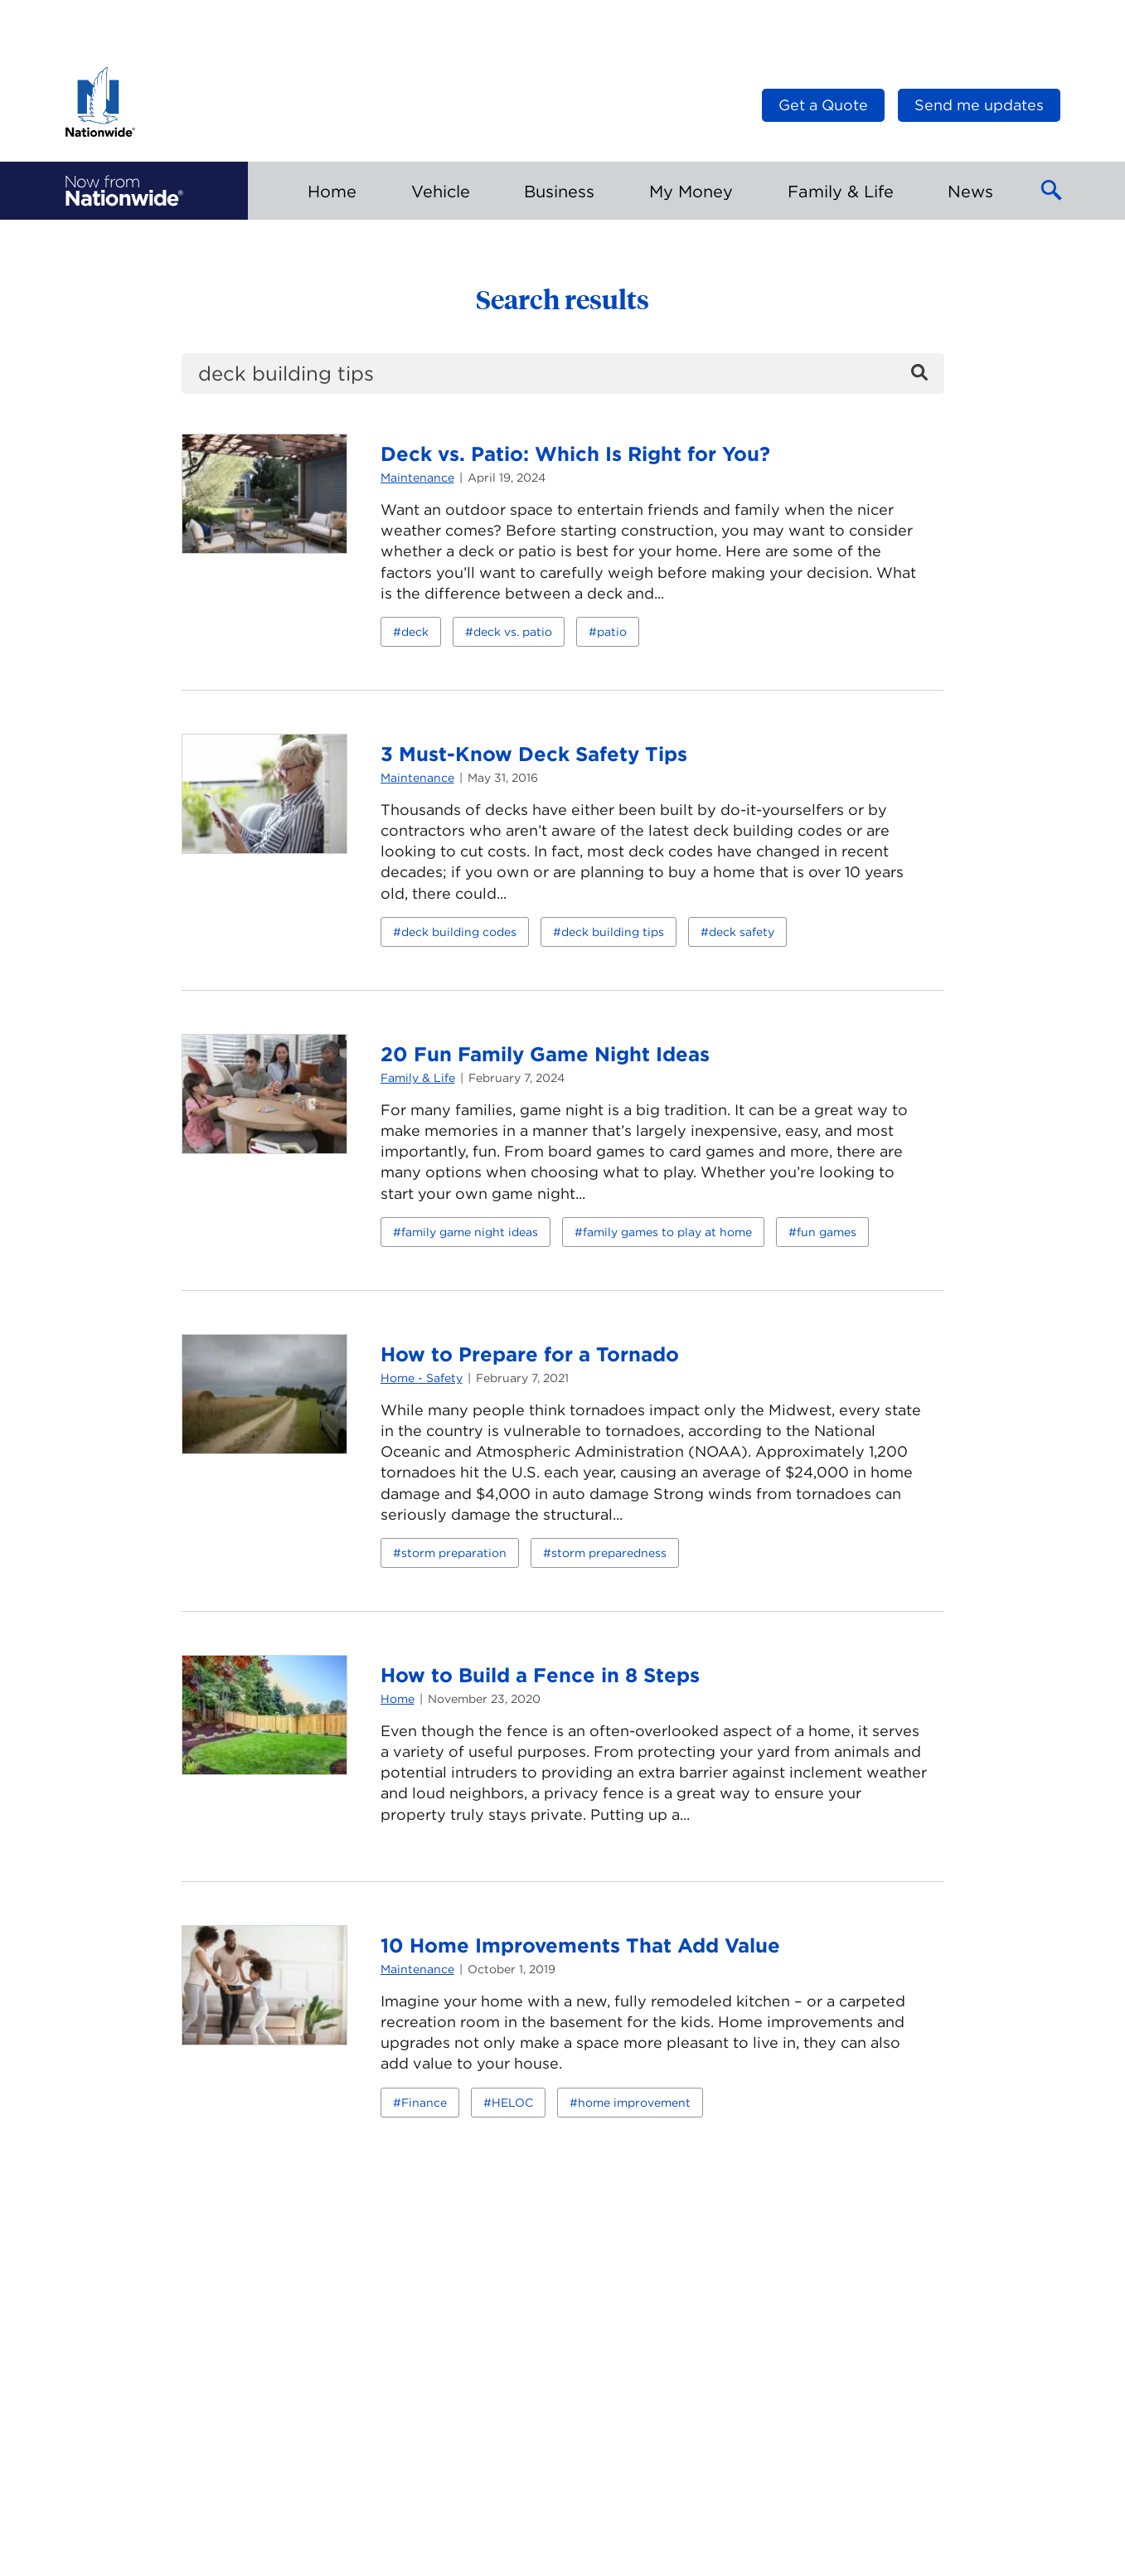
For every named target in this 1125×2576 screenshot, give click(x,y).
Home (398, 1698)
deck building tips (612, 932)
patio (612, 631)
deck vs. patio (512, 631)
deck (415, 631)
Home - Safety (422, 1378)
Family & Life (418, 1077)
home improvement (634, 2102)
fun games (826, 1232)
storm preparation (454, 1553)
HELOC (512, 2102)
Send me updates (979, 105)
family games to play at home (667, 1232)
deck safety (741, 932)
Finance (424, 2102)
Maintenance (417, 477)
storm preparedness (609, 1553)
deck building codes (458, 932)
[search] (563, 373)
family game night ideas (469, 1232)
